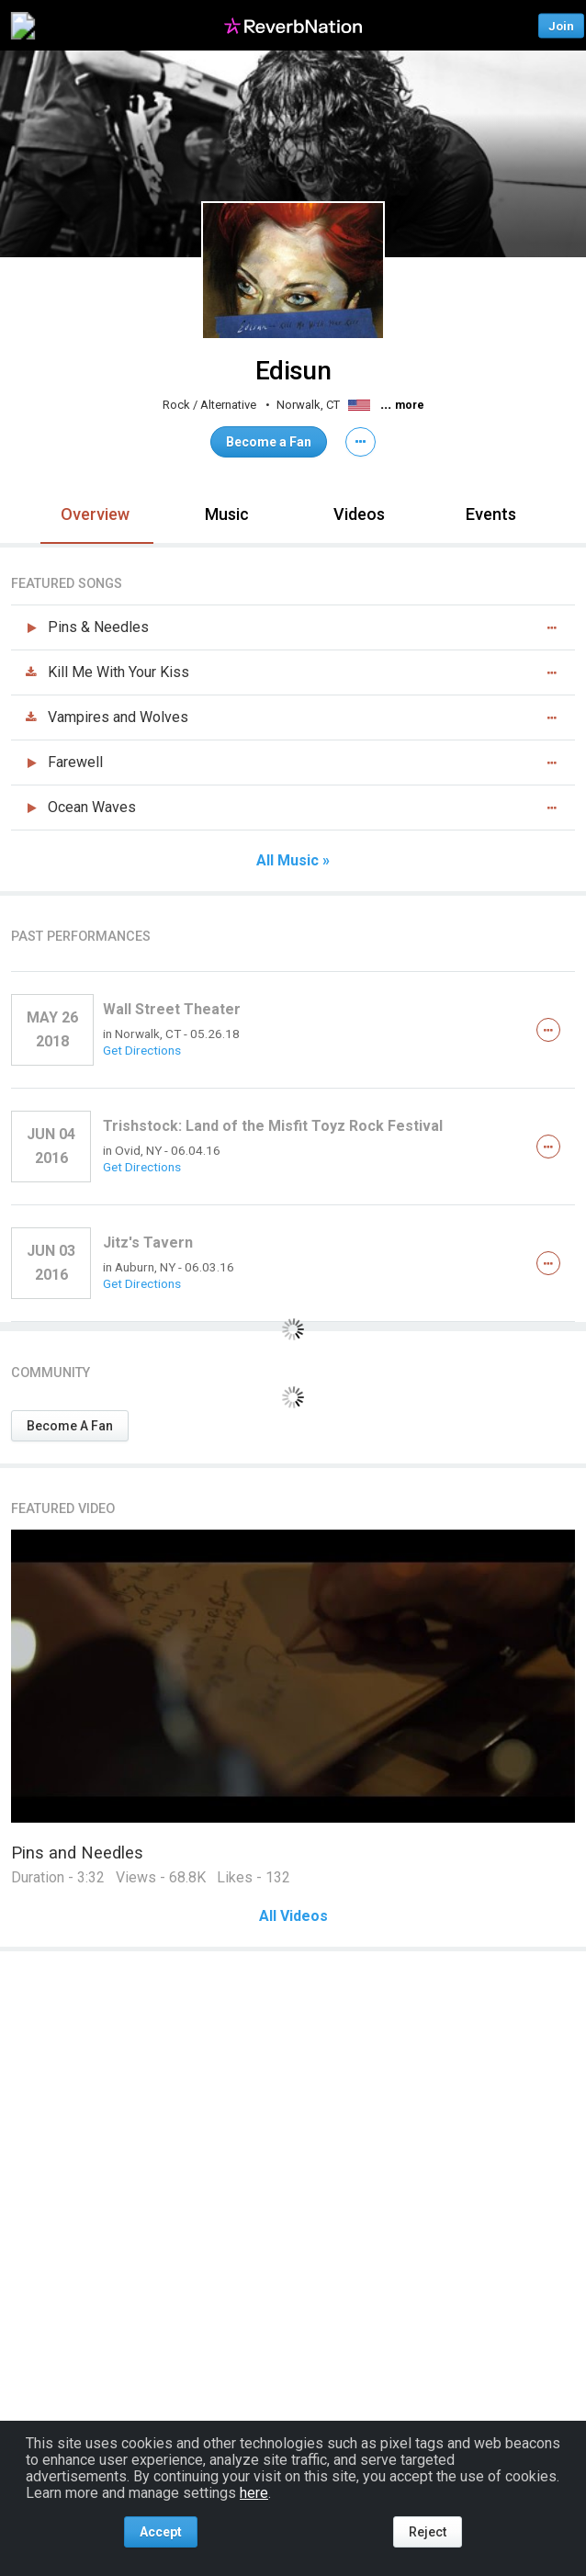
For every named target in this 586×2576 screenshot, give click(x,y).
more (409, 405)
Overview (95, 514)
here (254, 2493)
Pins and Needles (77, 1852)
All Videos (293, 1916)
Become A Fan (70, 1425)
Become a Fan (268, 442)
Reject (427, 2532)
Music (227, 514)
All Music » (293, 861)
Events (491, 514)
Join (561, 25)
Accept (161, 2532)
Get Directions (142, 1050)
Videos (359, 514)
